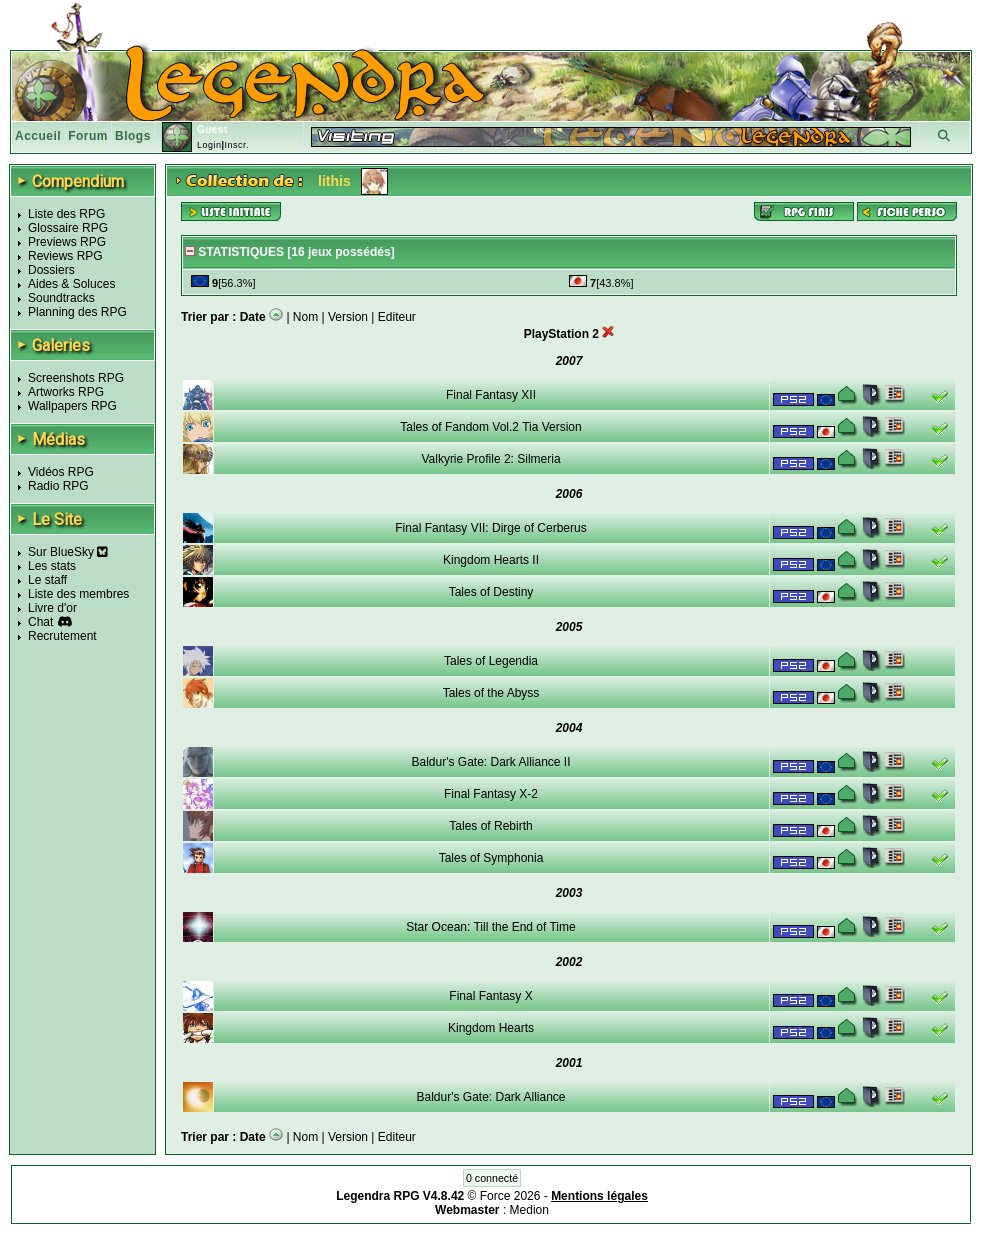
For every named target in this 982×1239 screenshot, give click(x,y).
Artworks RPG (66, 392)
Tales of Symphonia (491, 858)
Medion (529, 1210)
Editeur (397, 317)
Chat (40, 622)
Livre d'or (52, 608)
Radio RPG (58, 486)
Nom (305, 317)
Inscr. (236, 145)
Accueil (38, 136)
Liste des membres (78, 594)
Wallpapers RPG (72, 406)
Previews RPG (67, 242)
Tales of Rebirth (490, 826)
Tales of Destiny (491, 592)
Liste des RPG (66, 214)
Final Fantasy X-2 (491, 794)
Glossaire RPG (68, 228)
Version (348, 317)
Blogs (133, 136)
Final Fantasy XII (491, 395)
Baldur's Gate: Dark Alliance (490, 1097)
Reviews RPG (65, 256)
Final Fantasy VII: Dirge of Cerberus (490, 528)
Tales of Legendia (491, 661)
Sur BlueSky (68, 552)
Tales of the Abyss (491, 693)
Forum (88, 136)
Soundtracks (61, 298)
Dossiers (51, 270)
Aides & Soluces (71, 284)
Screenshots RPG (76, 378)
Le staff (47, 580)
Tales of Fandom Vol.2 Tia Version (490, 427)
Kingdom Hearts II (491, 560)
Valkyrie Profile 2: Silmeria (490, 459)
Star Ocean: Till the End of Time (490, 927)
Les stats (52, 566)
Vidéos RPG (61, 472)
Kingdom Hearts (491, 1028)
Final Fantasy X (490, 996)
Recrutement (62, 636)
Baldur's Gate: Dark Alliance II (490, 762)
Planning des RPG (77, 312)
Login (209, 145)
